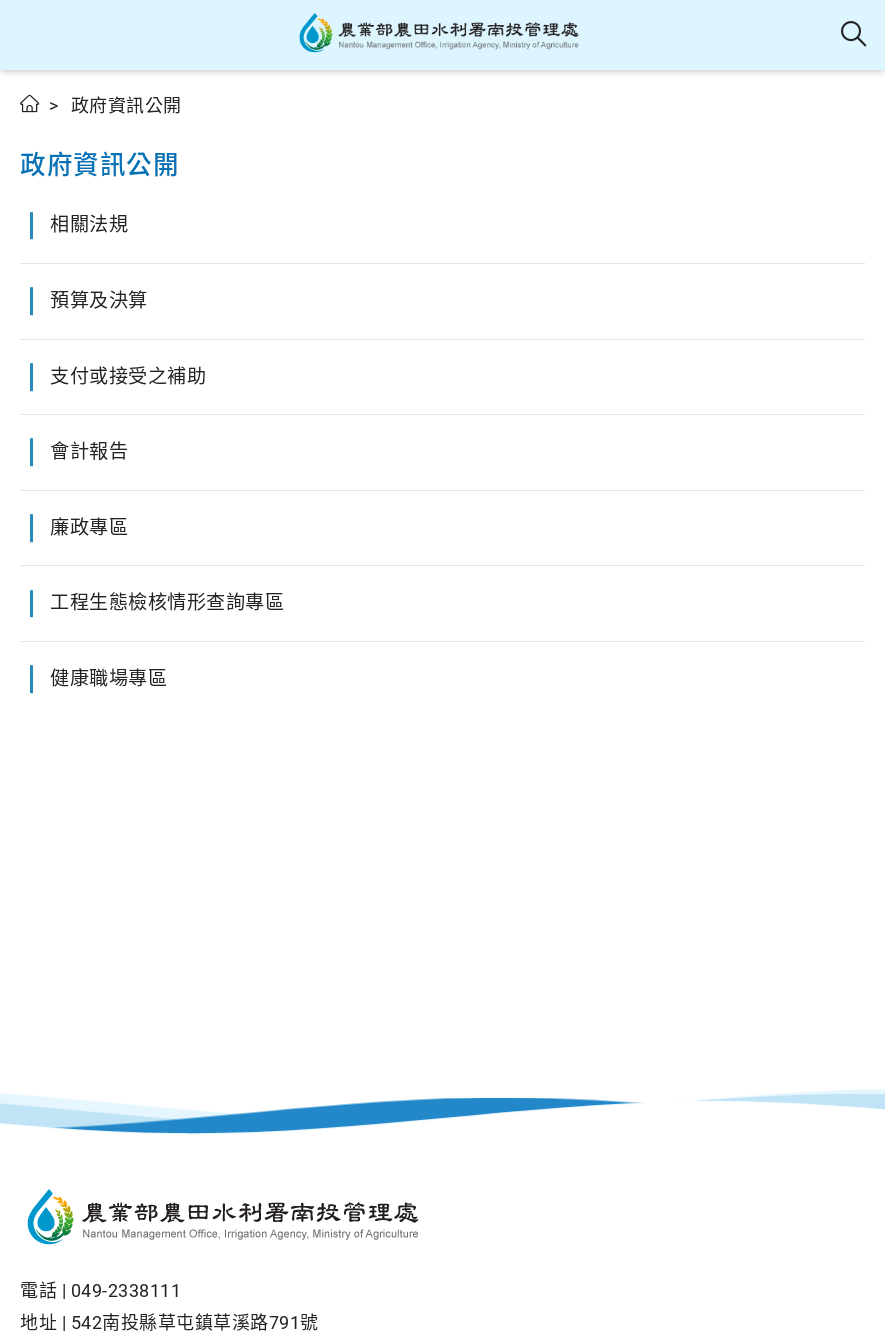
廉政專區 (89, 527)
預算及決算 (99, 300)
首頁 (30, 103)
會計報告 (89, 451)
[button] (32, 35)
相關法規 (89, 224)
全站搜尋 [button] (854, 35)
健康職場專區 (108, 678)
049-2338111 (126, 1290)
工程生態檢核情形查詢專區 (167, 602)
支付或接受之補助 (128, 376)
